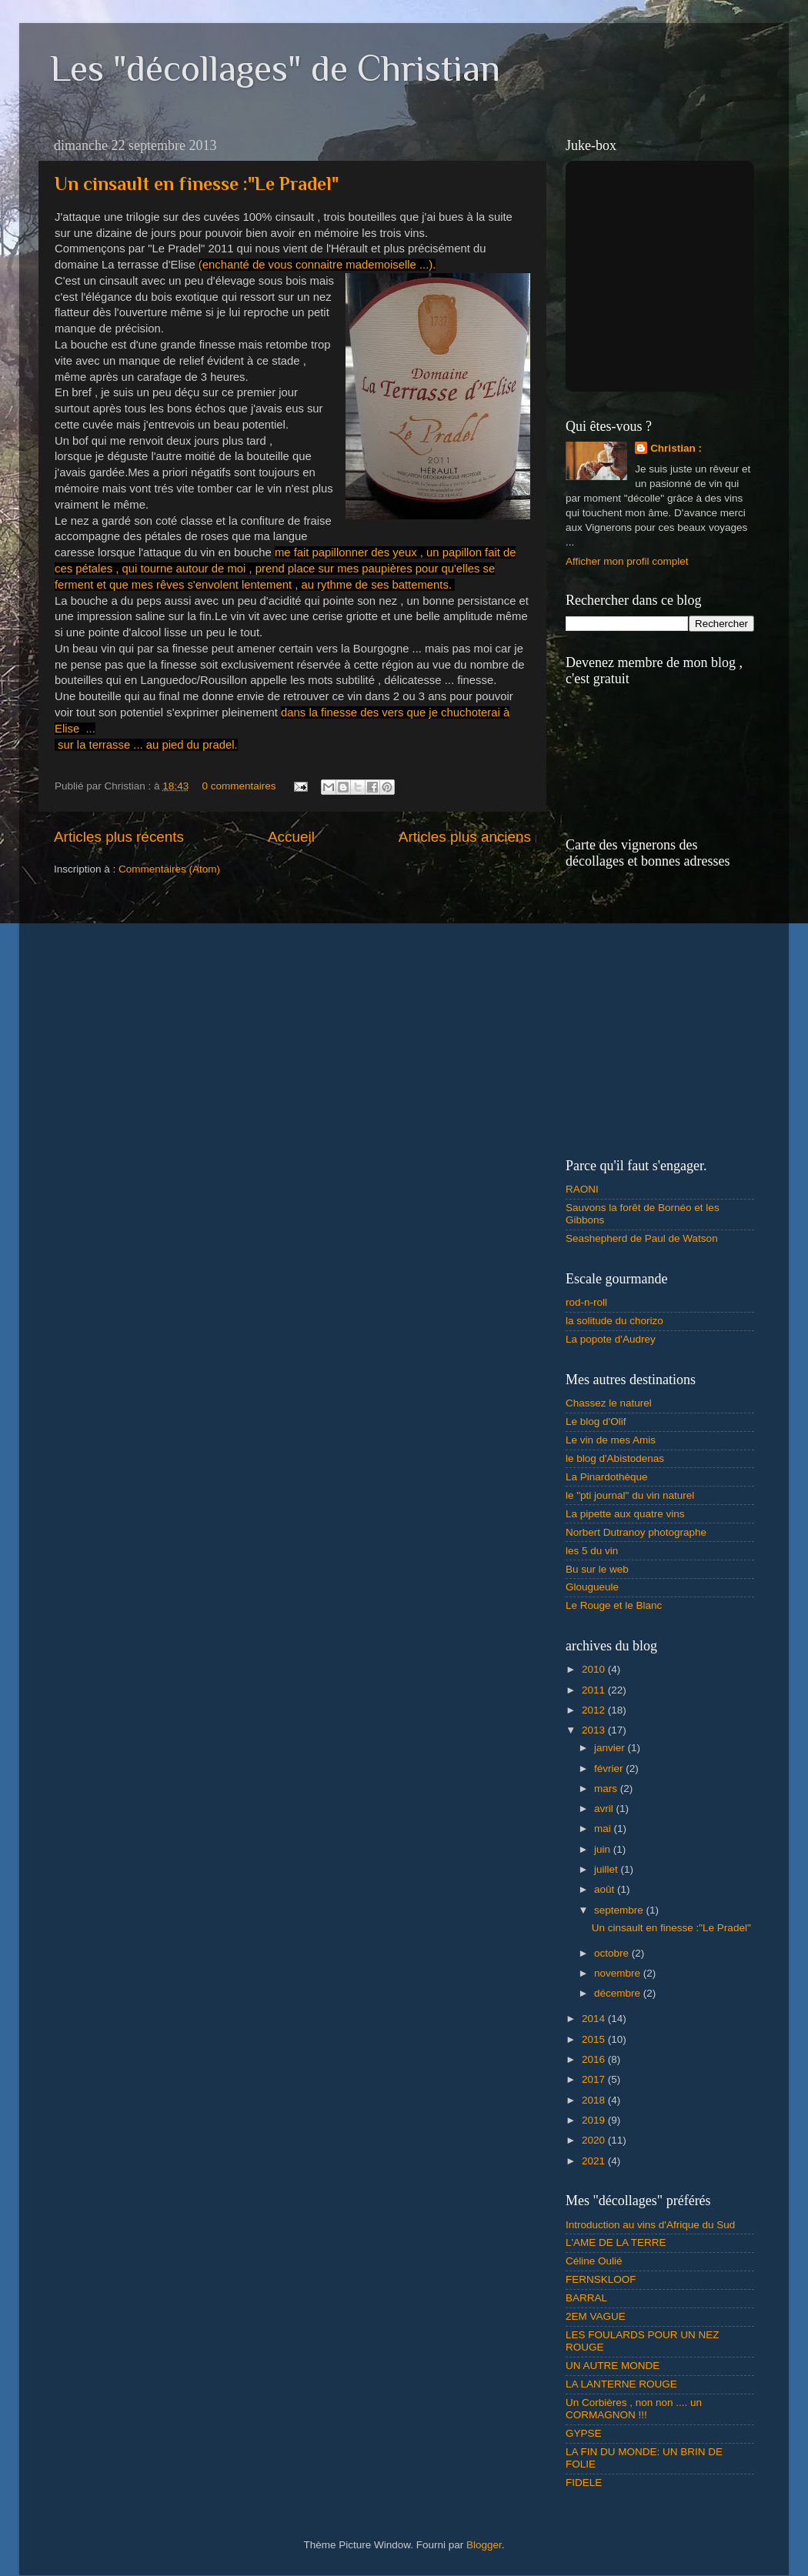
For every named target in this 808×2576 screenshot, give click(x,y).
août (605, 1889)
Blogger (484, 2545)
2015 (595, 2039)
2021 (595, 2161)
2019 (595, 2120)
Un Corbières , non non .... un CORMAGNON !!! (634, 2409)
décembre (618, 1993)
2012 (595, 1710)
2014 (595, 2018)
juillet (607, 1869)
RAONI (582, 1189)
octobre (613, 1953)
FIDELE (584, 2482)
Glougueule (592, 1587)
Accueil (291, 837)
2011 (595, 1690)
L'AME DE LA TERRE (616, 2242)
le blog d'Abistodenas (615, 1458)
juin (603, 1849)
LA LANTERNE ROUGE (621, 2384)
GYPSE (584, 2433)
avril (605, 1808)
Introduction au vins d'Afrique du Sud (650, 2225)
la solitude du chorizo (614, 1320)
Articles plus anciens (465, 837)
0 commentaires (238, 786)
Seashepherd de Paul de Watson (642, 1238)
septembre (620, 1910)
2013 (595, 1730)
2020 (595, 2140)
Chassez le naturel (609, 1403)
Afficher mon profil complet (627, 561)
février (610, 1768)
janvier (611, 1747)
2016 (595, 2059)
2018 (595, 2100)
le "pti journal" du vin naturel (630, 1495)
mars (607, 1788)
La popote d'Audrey (611, 1339)
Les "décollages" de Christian (275, 68)
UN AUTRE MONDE (612, 2365)
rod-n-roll (586, 1302)
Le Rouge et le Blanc (614, 1605)
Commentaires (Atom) (169, 869)
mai (604, 1828)
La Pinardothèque (607, 1477)
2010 (595, 1669)
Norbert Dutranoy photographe (636, 1532)
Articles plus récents (119, 837)
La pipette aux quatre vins (625, 1514)
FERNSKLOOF (601, 2279)
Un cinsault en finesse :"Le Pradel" (197, 183)
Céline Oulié (594, 2261)
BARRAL (586, 2298)
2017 (595, 2079)
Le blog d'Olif (596, 1421)
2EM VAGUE (596, 2316)
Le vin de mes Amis (611, 1440)
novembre (618, 1973)
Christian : (676, 448)
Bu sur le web (597, 1569)
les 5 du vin (592, 1551)
